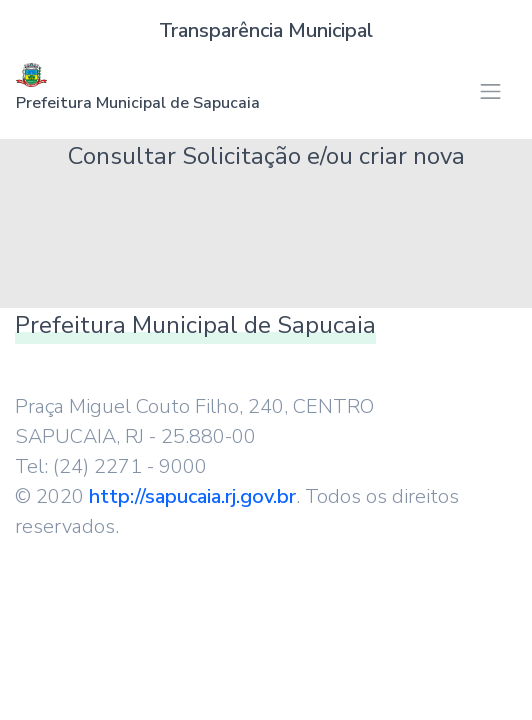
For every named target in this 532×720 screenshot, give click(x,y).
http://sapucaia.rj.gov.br (192, 496)
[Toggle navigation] (490, 91)
